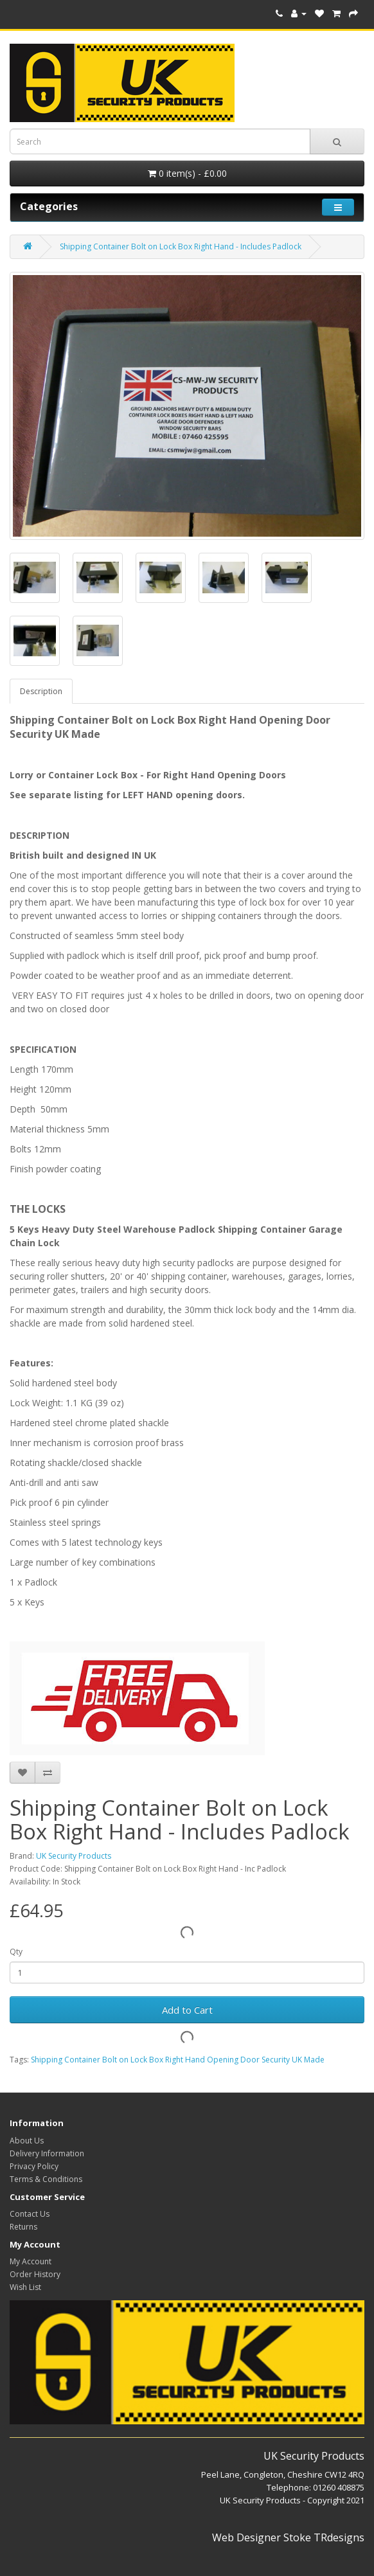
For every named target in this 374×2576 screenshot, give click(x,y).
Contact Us (29, 2213)
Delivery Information (47, 2153)
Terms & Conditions (46, 2179)
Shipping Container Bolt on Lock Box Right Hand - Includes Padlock (180, 246)
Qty (16, 1951)
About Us (27, 2140)
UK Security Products (73, 1855)
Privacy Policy (34, 2166)
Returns (23, 2226)
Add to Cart (187, 2009)
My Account (30, 2261)
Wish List (25, 2287)
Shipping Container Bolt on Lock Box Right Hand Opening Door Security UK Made (178, 2059)
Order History (35, 2274)
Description (41, 691)
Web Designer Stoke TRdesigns (288, 2537)
